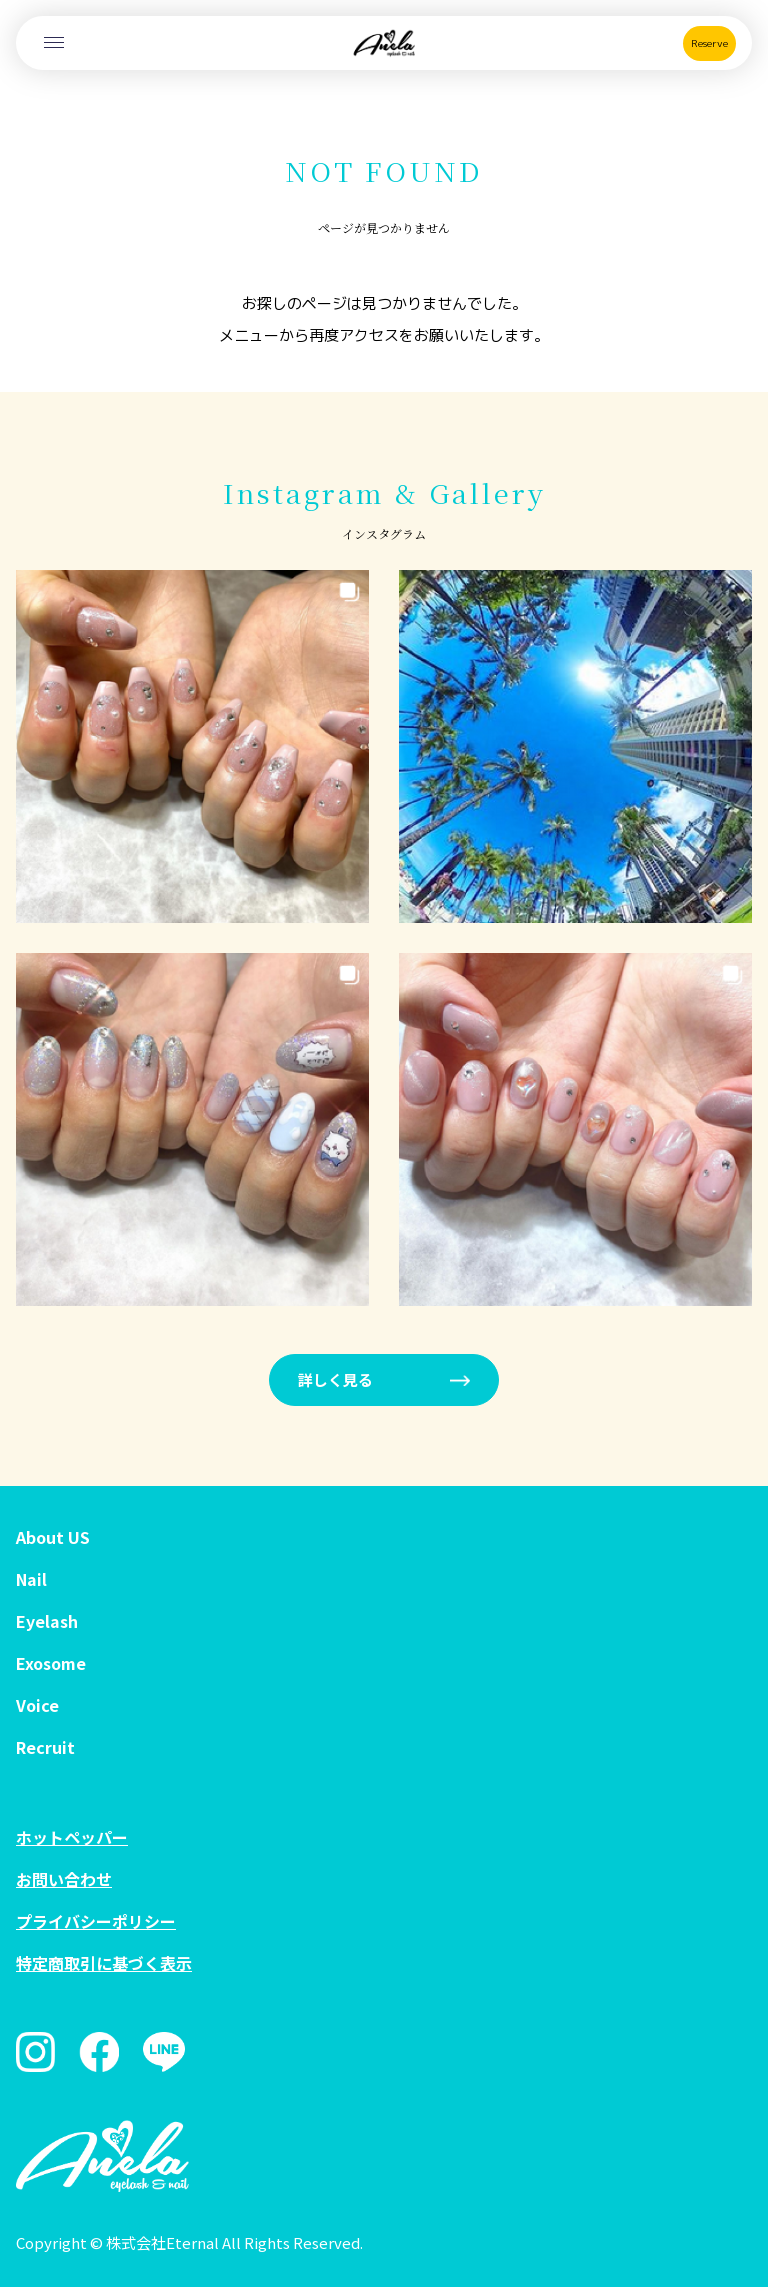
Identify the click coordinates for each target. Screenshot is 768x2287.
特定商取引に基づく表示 (104, 1963)
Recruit (45, 1747)
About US (53, 1537)
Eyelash (47, 1621)
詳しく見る (335, 1379)
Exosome (51, 1663)
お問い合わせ (64, 1879)
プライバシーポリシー (96, 1921)
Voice (37, 1705)
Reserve (709, 43)
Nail (31, 1579)
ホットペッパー (72, 1837)
